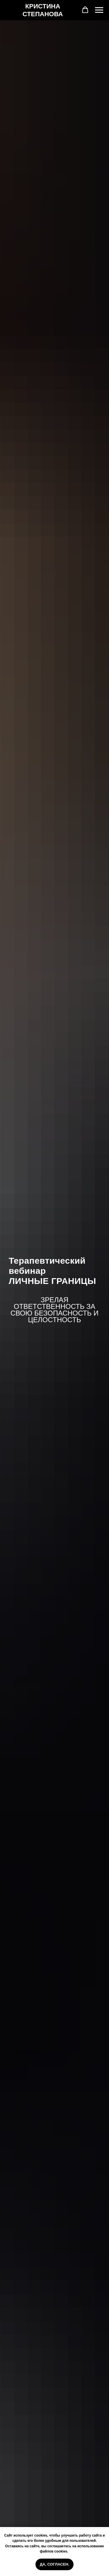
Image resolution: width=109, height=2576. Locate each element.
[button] (85, 9)
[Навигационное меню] (99, 10)
